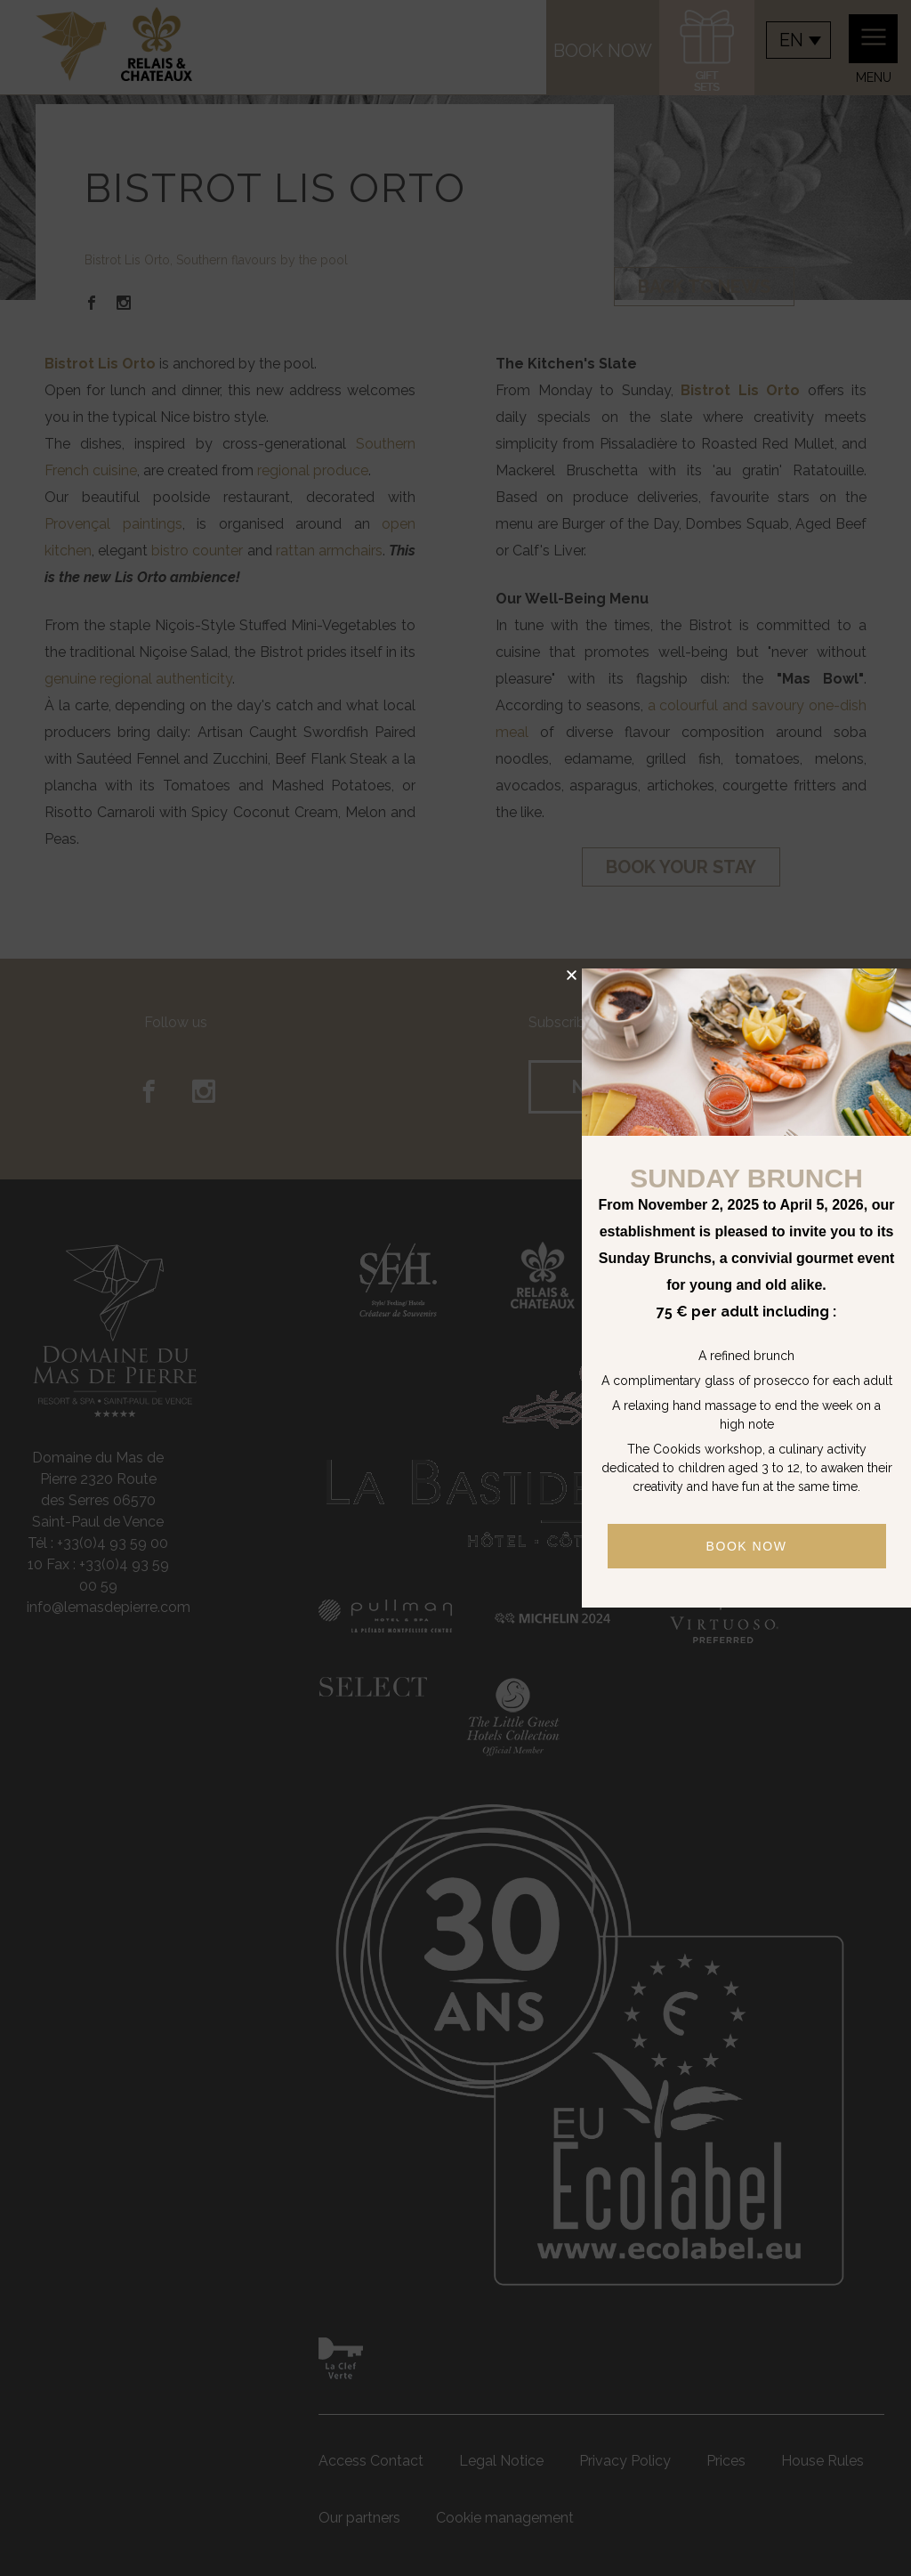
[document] (455, 1288)
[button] (571, 975)
